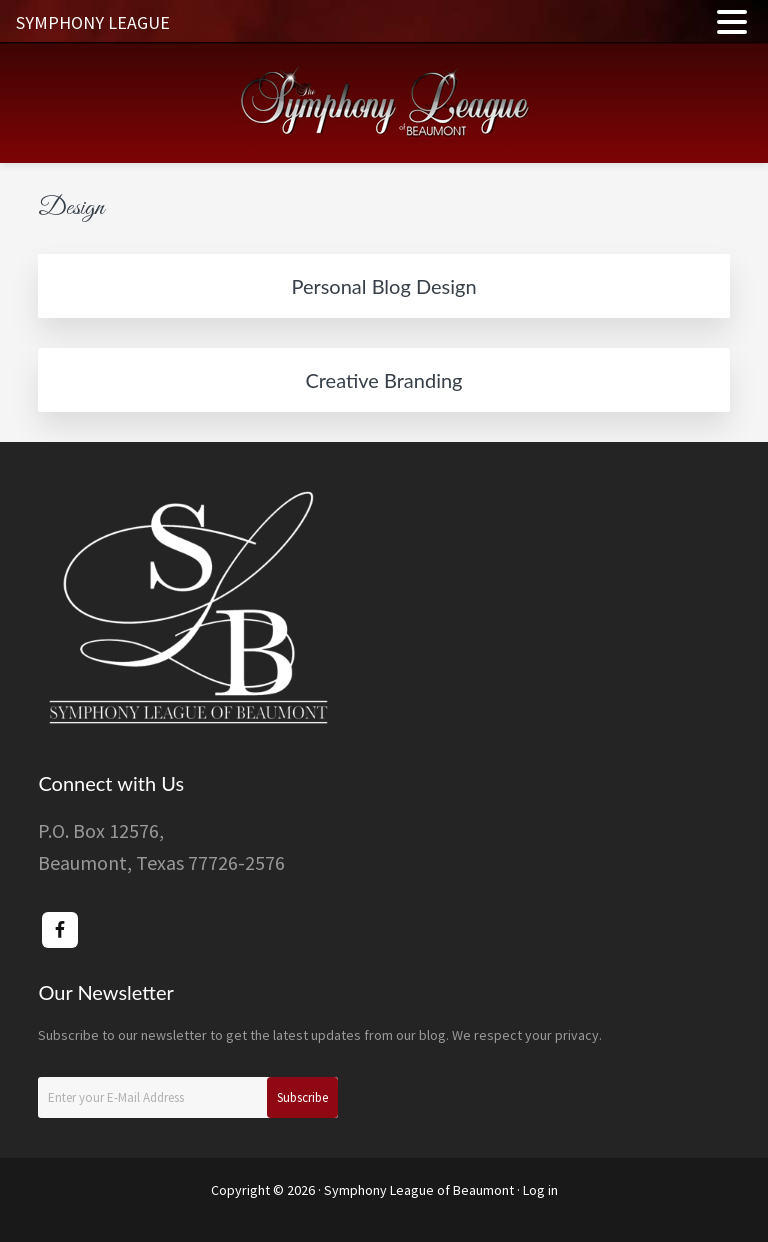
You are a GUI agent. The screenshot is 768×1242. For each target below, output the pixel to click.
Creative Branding (383, 380)
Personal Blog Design (383, 286)
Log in (540, 1190)
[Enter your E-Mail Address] (188, 1097)
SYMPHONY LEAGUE (93, 22)
